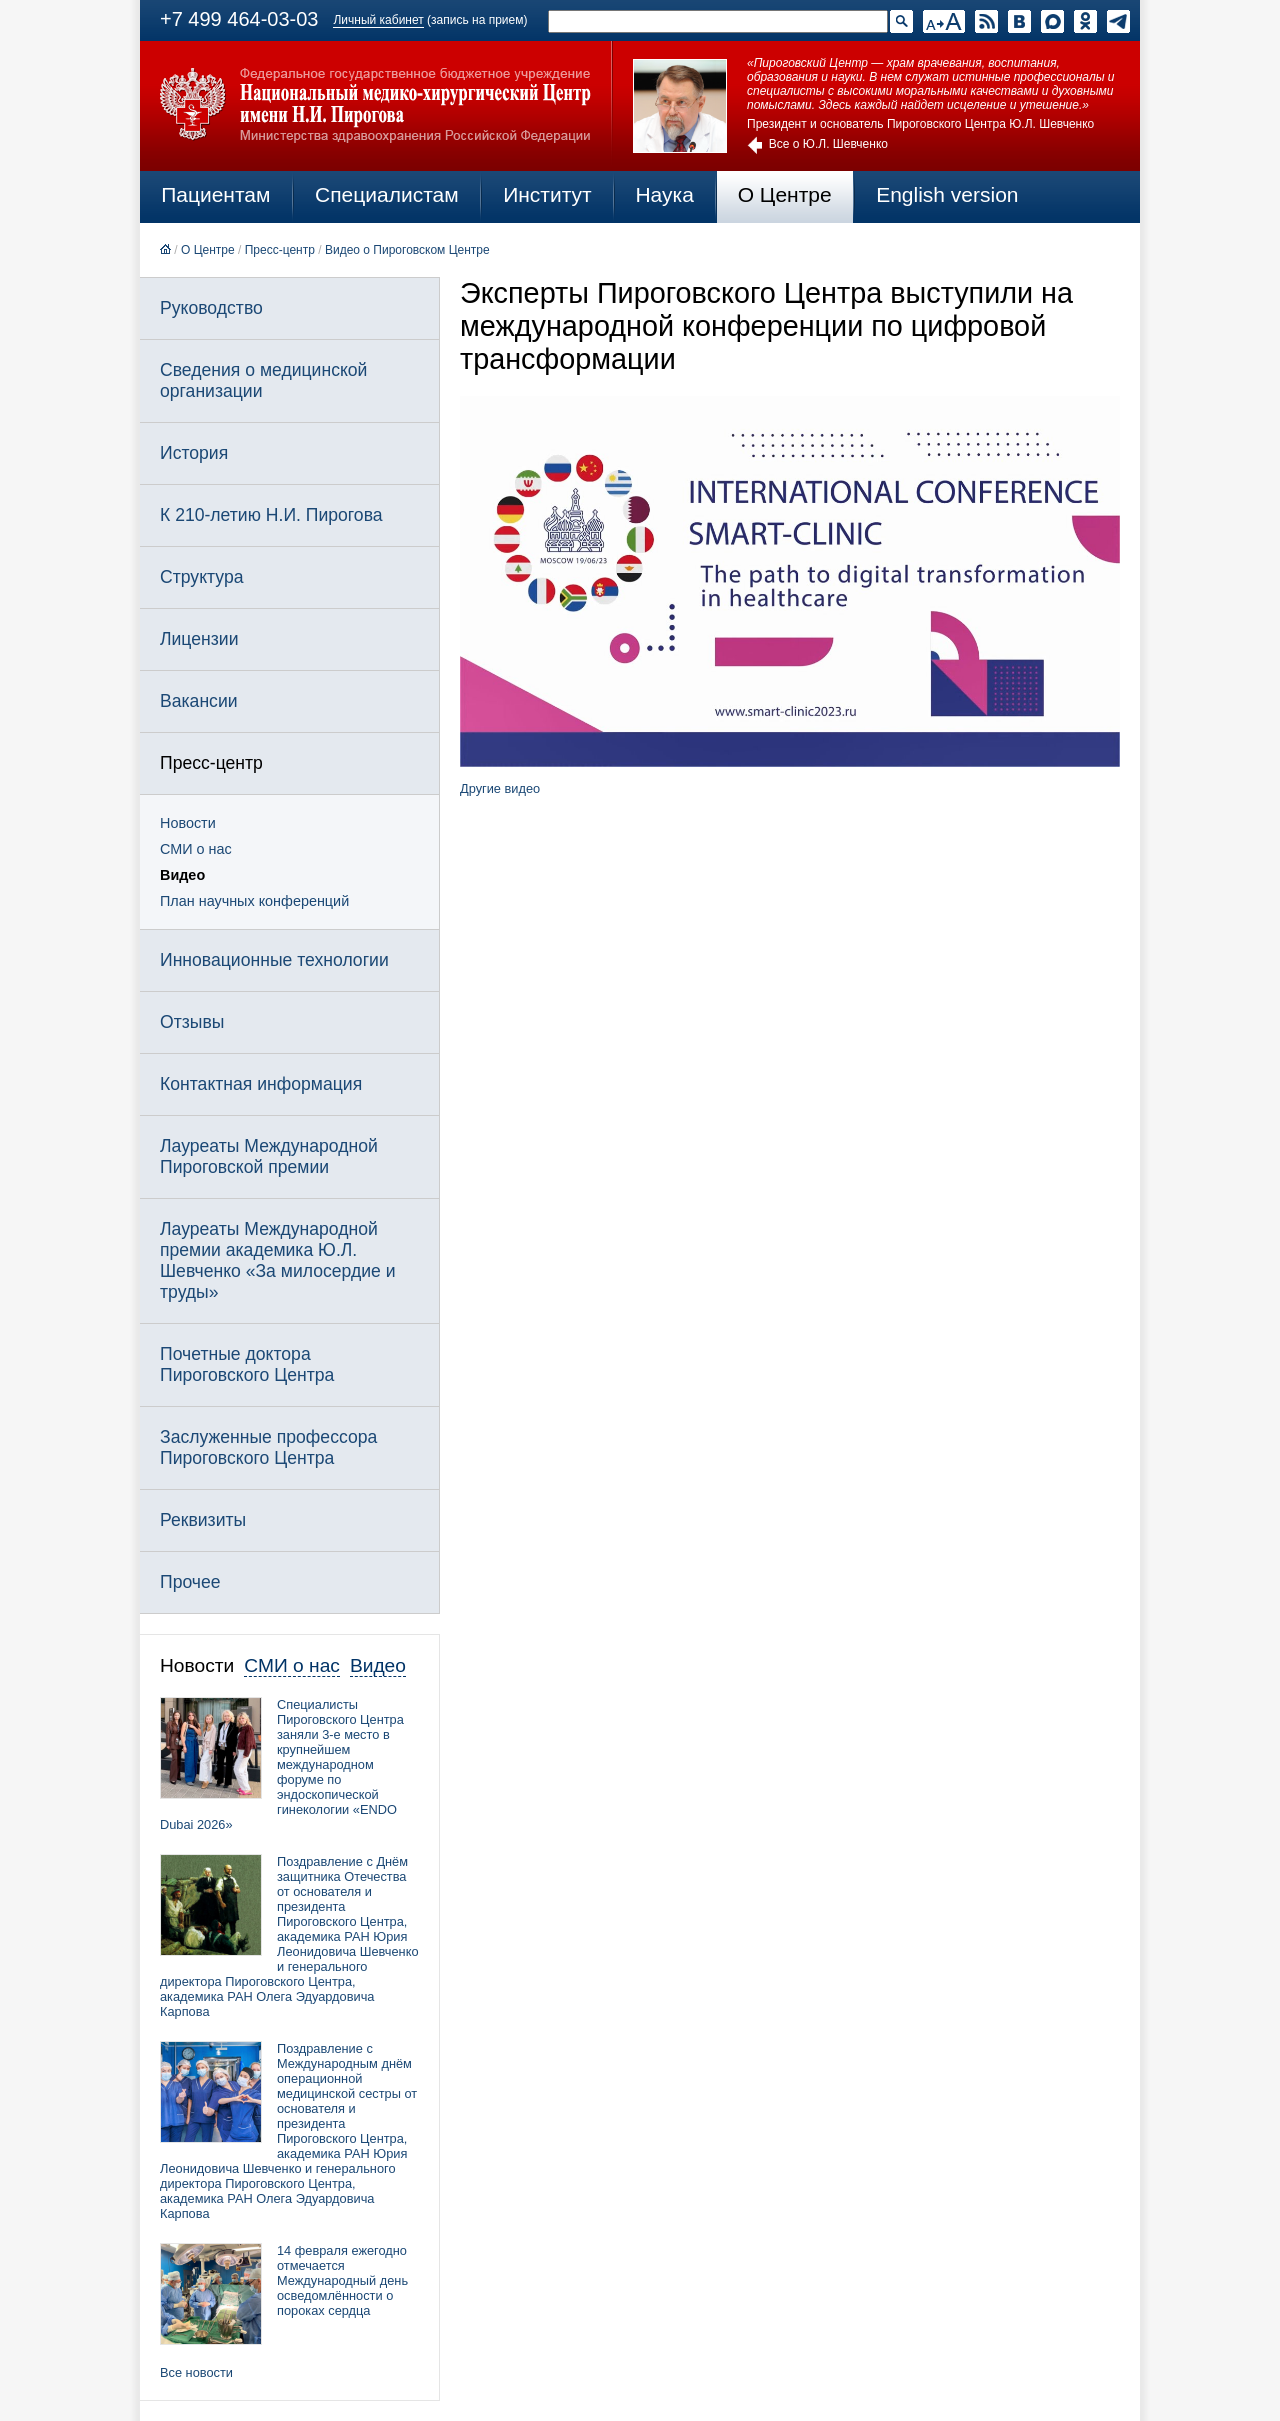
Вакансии (199, 701)
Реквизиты (203, 1520)
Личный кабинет (378, 20)
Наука (664, 194)
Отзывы (192, 1022)
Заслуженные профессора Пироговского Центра (268, 1447)
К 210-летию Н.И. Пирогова (271, 515)
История (194, 453)
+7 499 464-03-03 (239, 19)
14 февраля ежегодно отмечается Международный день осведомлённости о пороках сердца (342, 2280)
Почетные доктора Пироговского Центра (247, 1364)
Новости (188, 823)
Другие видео (500, 788)
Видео (182, 875)
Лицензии (199, 639)
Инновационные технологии (274, 960)
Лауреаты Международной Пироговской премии (269, 1156)
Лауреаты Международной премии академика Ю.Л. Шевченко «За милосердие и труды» (278, 1260)
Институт (547, 194)
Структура (201, 577)
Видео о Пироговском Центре (407, 250)
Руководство (211, 308)
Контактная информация (261, 1084)
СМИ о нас (196, 849)
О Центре (785, 194)
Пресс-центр (280, 250)
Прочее (190, 1582)
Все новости (196, 2372)
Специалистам (387, 194)
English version (947, 194)
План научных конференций (254, 901)
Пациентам (215, 194)
